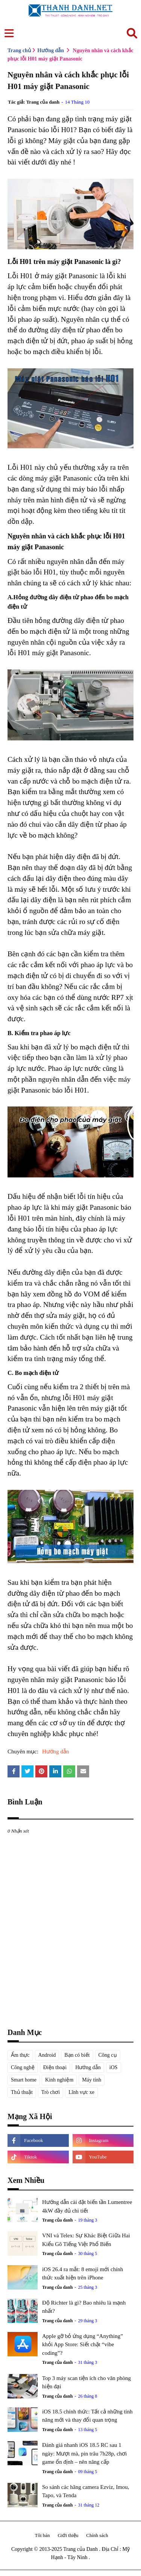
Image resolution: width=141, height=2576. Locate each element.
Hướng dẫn (50, 50)
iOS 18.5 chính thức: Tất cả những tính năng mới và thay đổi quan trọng (87, 2416)
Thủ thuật (22, 2092)
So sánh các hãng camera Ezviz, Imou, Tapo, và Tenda (85, 2491)
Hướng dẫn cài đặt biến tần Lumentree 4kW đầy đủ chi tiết (87, 2206)
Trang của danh (43, 102)
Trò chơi (50, 2092)
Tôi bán (42, 2535)
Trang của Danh (81, 2549)
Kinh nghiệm (59, 2080)
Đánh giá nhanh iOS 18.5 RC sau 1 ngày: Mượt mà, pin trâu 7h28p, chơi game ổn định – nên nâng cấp (84, 2453)
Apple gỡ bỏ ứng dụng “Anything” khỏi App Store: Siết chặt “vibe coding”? (82, 2344)
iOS (113, 2067)
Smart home (23, 2080)
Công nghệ (23, 2067)
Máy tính (91, 2080)
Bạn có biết (76, 2055)
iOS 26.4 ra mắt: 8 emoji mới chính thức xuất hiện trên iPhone (82, 2273)
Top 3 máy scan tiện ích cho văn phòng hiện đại (86, 2382)
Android (47, 2055)
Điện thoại (55, 2067)
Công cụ (108, 2055)
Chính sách (97, 2535)
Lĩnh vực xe (81, 2092)
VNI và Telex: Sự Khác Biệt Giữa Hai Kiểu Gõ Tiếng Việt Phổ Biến (86, 2239)
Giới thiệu (68, 2535)
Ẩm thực (20, 2055)
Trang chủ (19, 50)
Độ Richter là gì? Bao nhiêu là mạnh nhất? (84, 2307)
